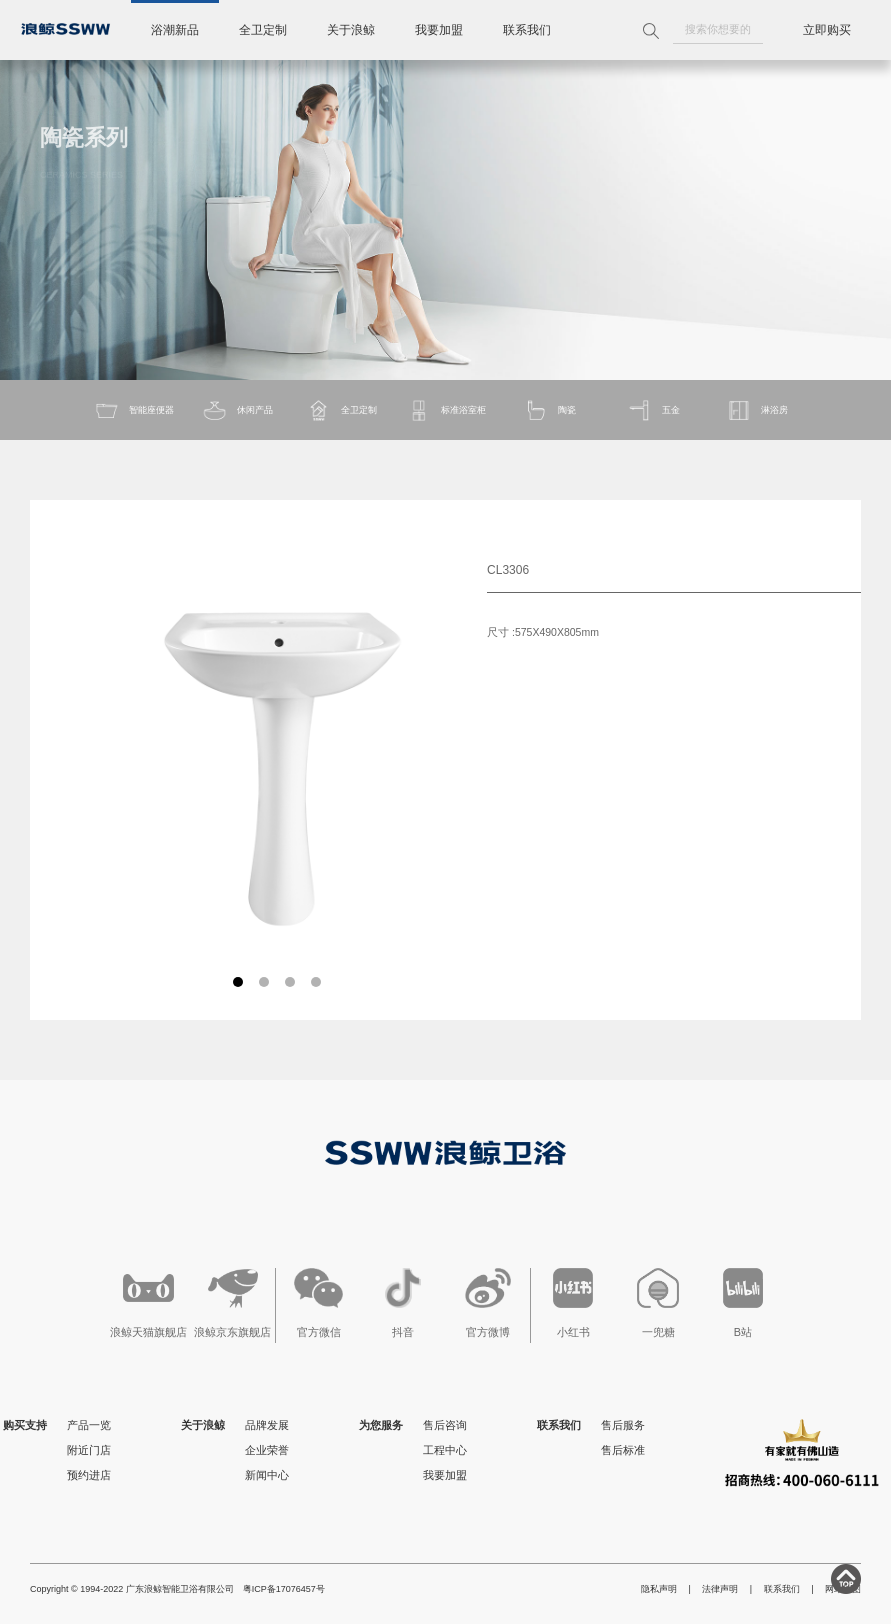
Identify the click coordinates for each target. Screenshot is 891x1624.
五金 (653, 410)
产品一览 (89, 1425)
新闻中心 (267, 1475)
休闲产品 (237, 410)
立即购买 (827, 30)
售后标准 (623, 1450)
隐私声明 (659, 1589)
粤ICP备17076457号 (284, 1589)
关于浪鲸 (351, 30)
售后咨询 (445, 1425)
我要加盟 (439, 30)
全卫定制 (263, 30)
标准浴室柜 (446, 410)
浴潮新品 (175, 30)
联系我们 (527, 30)
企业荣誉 (267, 1450)
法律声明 (720, 1589)
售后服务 (623, 1425)
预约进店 (89, 1475)
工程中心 (445, 1450)
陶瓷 (549, 410)
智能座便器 (134, 410)
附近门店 (89, 1450)
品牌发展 (267, 1425)
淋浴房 (757, 410)
